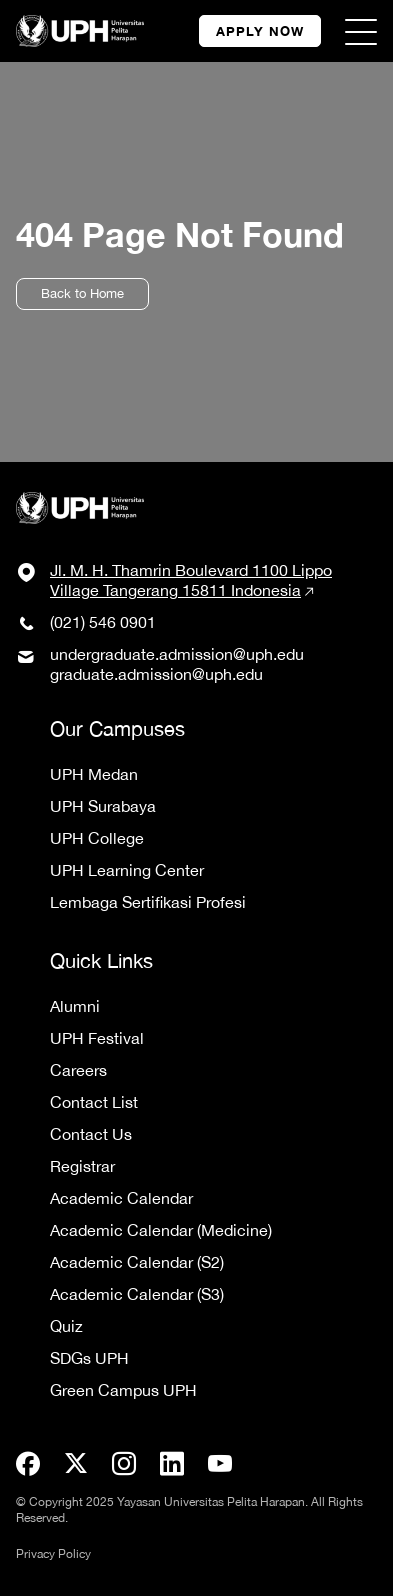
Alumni (75, 1006)
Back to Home (82, 293)
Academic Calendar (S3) (137, 1294)
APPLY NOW (260, 31)
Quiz (66, 1326)
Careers (78, 1070)
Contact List (94, 1102)
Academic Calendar (121, 1198)
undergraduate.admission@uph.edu (177, 654)
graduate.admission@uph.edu (156, 674)
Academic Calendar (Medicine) (161, 1230)
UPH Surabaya (103, 806)
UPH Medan (94, 774)
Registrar (82, 1166)
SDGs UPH (89, 1358)
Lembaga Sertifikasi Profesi (148, 902)
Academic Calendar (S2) (137, 1262)
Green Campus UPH (123, 1390)
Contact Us (91, 1134)
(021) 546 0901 (103, 622)
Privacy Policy (53, 1554)
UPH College (97, 838)
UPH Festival (97, 1038)
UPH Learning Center (127, 870)
